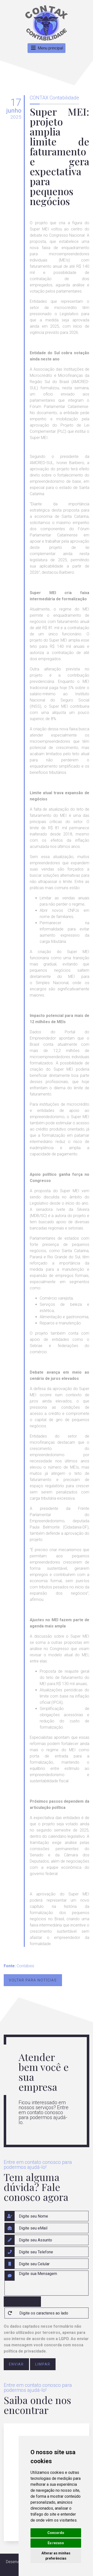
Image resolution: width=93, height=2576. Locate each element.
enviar (16, 2364)
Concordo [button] (55, 2533)
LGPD (64, 2338)
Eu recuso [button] (56, 2543)
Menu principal (46, 48)
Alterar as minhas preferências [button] (55, 2555)
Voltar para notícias (33, 1980)
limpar (42, 2364)
